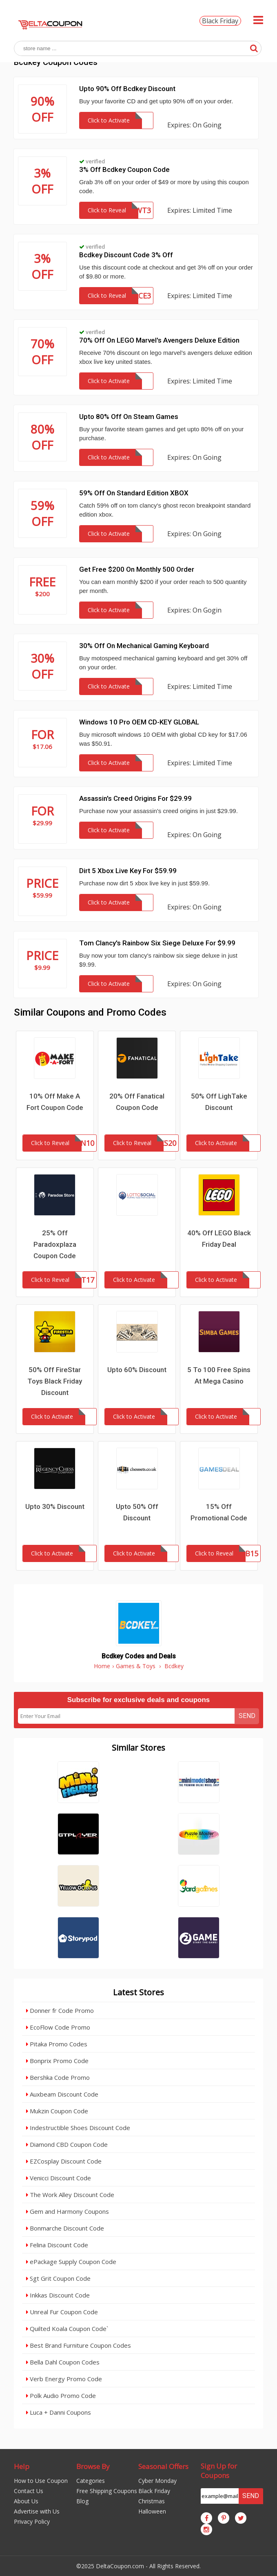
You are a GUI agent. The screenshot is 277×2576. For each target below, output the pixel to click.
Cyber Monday (157, 2481)
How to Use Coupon (41, 2481)
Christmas (151, 2501)
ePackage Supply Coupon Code (71, 2261)
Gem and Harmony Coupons (67, 2211)
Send (247, 1716)
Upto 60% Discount (136, 1370)
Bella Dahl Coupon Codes (63, 2362)
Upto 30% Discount (54, 1506)
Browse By (93, 2466)
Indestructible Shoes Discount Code (78, 2128)
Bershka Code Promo (58, 2077)
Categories (90, 2481)
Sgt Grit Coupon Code (58, 2278)
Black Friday (220, 20)
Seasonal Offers (163, 2466)
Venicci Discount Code (58, 2178)
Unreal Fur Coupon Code (62, 2312)
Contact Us (28, 2491)
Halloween (152, 2511)
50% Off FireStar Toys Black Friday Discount (54, 1381)
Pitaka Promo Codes (56, 2044)
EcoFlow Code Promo (58, 2027)
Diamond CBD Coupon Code (67, 2144)
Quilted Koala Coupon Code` (67, 2328)
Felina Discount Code (57, 2245)
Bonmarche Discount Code (65, 2228)
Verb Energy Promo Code (64, 2379)
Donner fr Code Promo (60, 2010)
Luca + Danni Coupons (58, 2412)
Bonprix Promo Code (57, 2061)
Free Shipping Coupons (106, 2491)
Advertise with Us (37, 2511)
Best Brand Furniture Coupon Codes (78, 2345)
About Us (26, 2501)
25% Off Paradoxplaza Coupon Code (54, 1244)
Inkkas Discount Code (58, 2295)
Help (21, 2466)
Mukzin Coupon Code (57, 2111)
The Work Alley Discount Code (70, 2194)
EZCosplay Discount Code (64, 2161)
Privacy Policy (32, 2521)
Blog (82, 2501)
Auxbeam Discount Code (62, 2094)
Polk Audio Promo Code (61, 2395)
